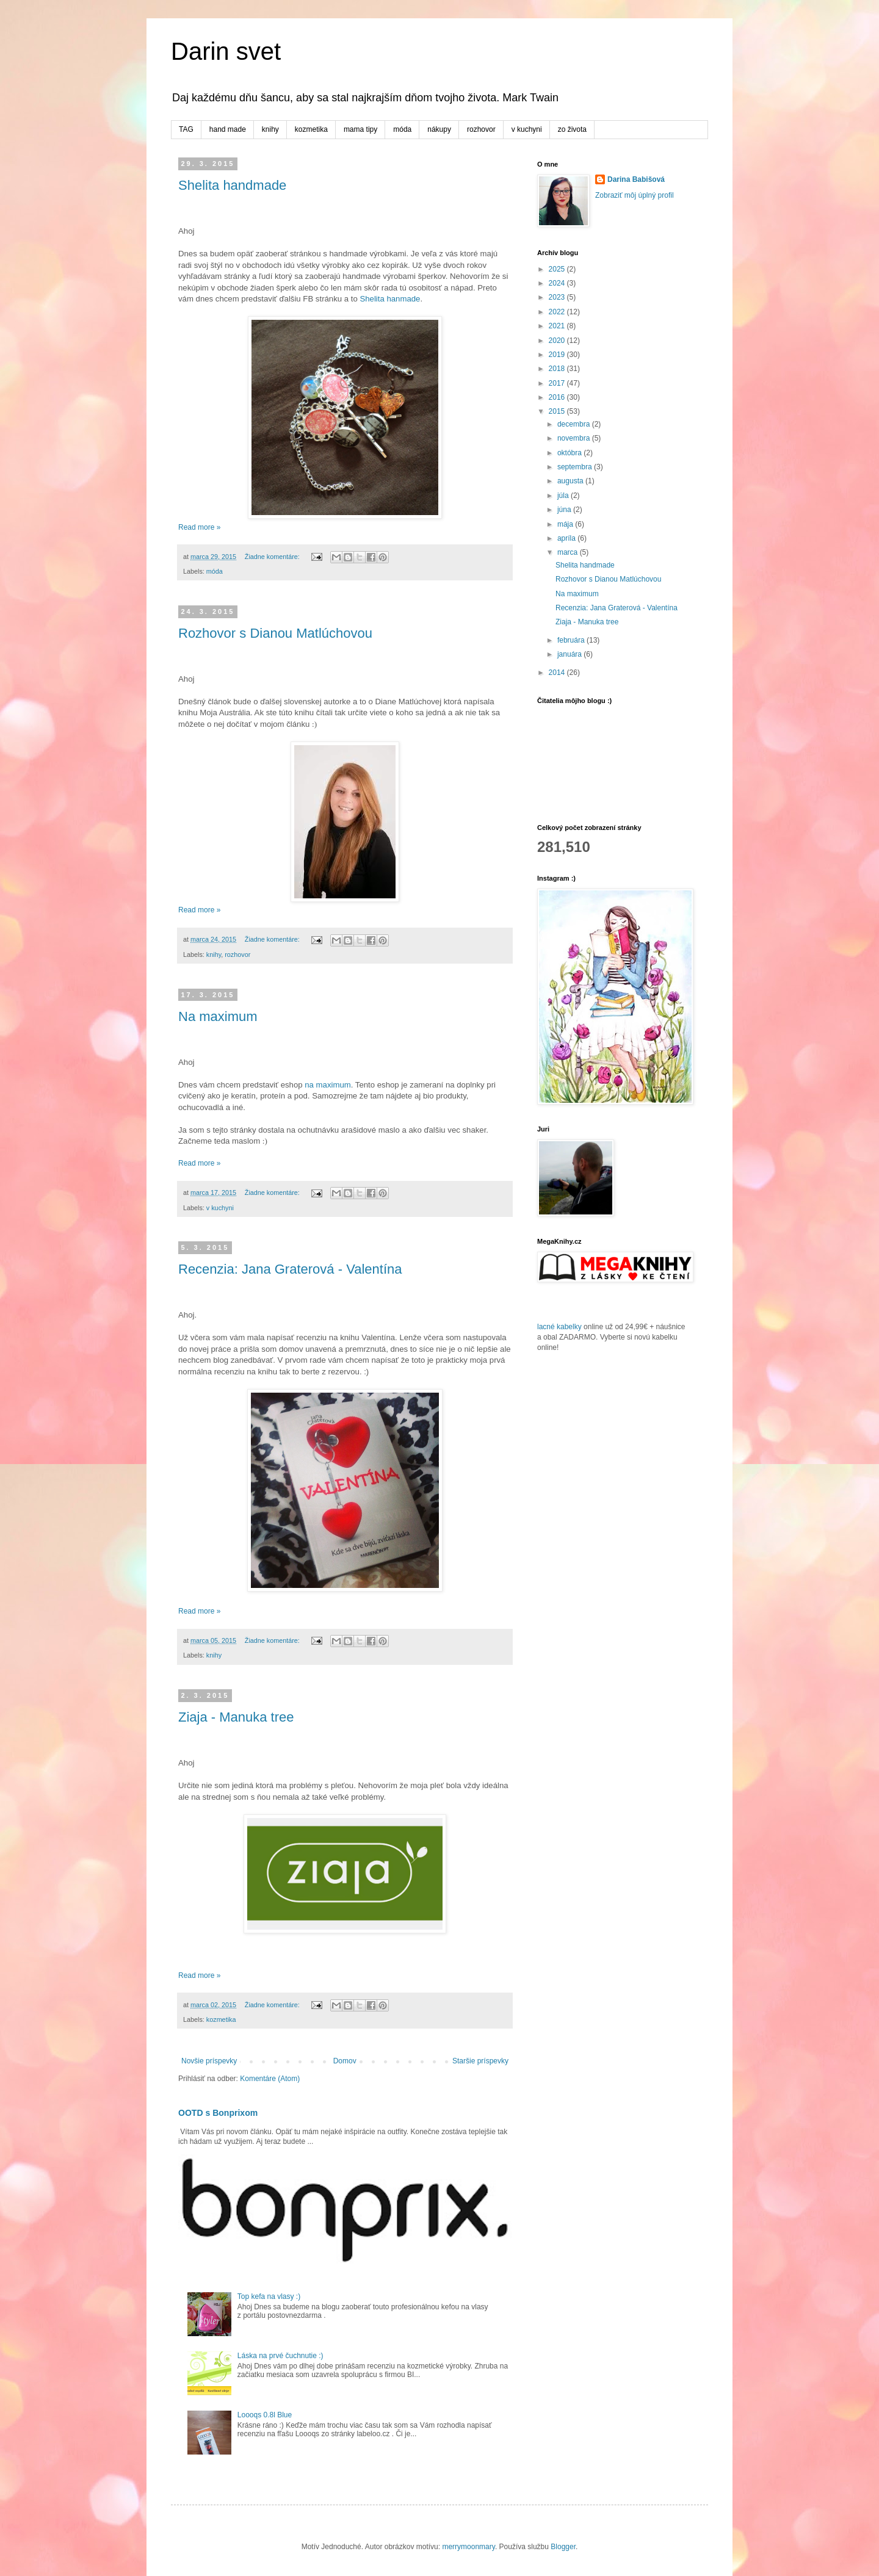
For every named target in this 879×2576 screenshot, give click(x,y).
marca (568, 552)
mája (566, 524)
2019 (558, 354)
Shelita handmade (232, 185)
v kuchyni (527, 129)
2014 (558, 672)
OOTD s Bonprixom (218, 2113)
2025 (558, 269)
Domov (344, 2061)
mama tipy (360, 129)
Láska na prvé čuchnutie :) (280, 2355)
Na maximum (218, 1016)
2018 (558, 368)
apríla (567, 538)
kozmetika (311, 129)
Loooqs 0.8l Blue (264, 2415)
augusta (571, 481)
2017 (558, 383)
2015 (558, 411)
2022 (558, 312)
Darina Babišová (636, 179)
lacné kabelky (559, 1326)
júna (565, 509)
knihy (270, 129)
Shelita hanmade (390, 298)
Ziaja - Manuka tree (236, 1717)
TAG (186, 129)
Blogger (563, 2546)
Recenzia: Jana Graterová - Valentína (290, 1269)
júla (564, 495)
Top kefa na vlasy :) (268, 2296)
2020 (558, 340)
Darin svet (226, 51)
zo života (572, 129)
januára (570, 654)
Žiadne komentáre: (273, 556)
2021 (558, 326)
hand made (227, 129)
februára (572, 640)
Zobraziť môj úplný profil (634, 195)
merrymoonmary (468, 2546)
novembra (574, 438)
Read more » (199, 527)
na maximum (327, 1084)
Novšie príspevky (209, 2061)
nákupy (439, 129)
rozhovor (481, 129)
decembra (574, 424)
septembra (575, 467)
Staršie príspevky (480, 2061)
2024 (558, 283)
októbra (570, 453)
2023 (558, 297)
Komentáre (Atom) (270, 2078)
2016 (558, 397)
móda (402, 129)
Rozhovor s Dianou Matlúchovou (275, 633)
